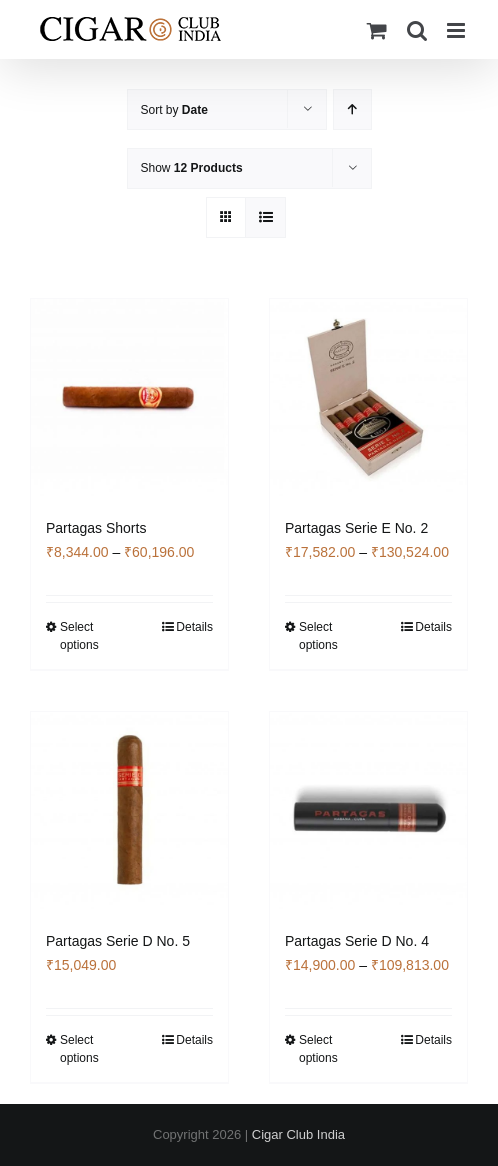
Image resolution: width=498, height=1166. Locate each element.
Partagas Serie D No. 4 (357, 941)
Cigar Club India (298, 1134)
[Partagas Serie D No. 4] (368, 810)
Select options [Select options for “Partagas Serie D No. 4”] (318, 1049)
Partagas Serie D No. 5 (118, 941)
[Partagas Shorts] (129, 397)
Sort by (174, 110)
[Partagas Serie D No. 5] (129, 810)
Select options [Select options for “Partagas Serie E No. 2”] (318, 636)
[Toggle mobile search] (417, 30)
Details (194, 627)
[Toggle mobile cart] (377, 30)
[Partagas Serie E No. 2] (368, 397)
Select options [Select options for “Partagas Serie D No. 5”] (79, 1049)
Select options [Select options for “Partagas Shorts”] (79, 636)
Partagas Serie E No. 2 (356, 528)
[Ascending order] (352, 109)
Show (192, 168)
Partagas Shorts (96, 528)
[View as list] (265, 217)
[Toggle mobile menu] (457, 30)
